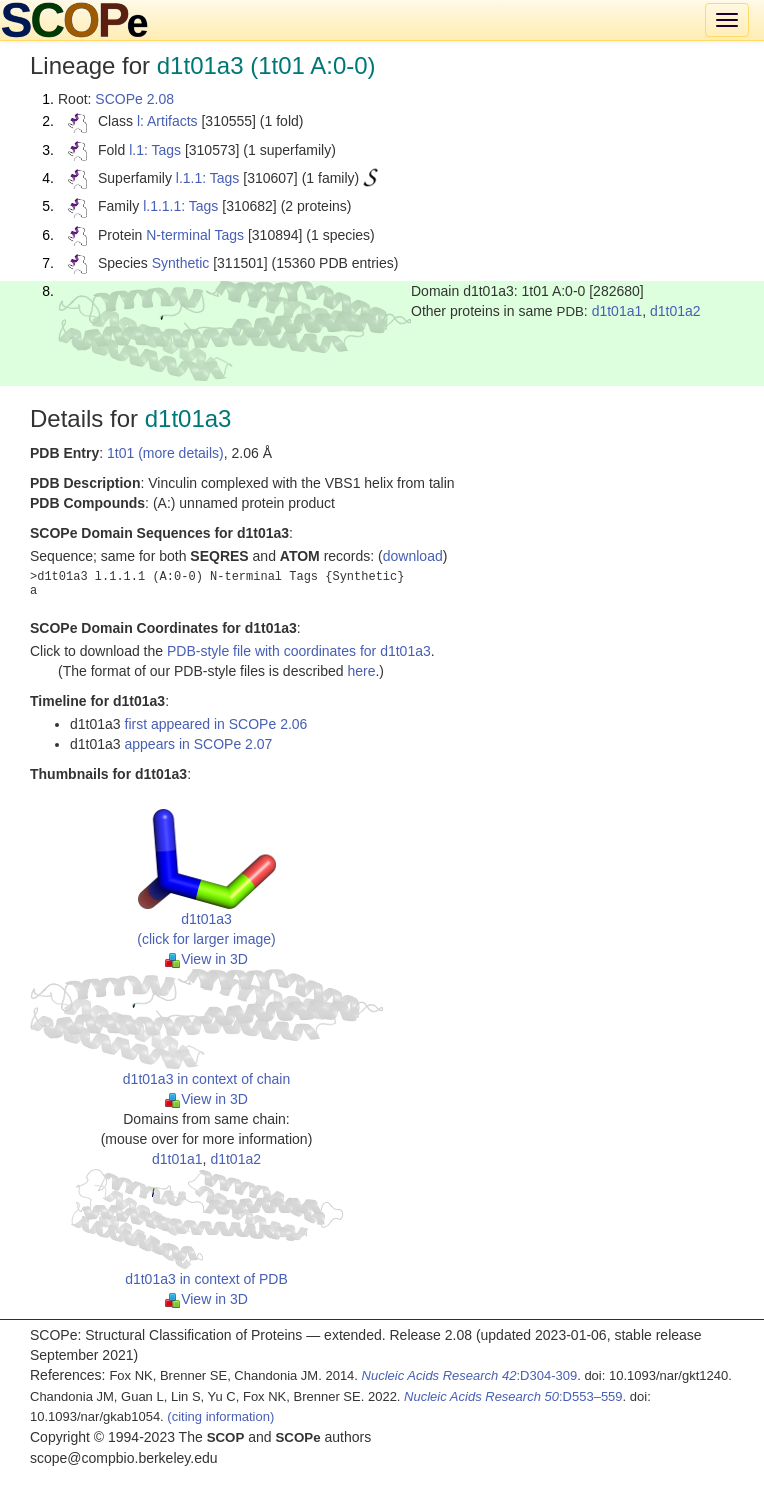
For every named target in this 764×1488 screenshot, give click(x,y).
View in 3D (206, 959)
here (361, 671)
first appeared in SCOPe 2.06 (216, 724)
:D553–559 (513, 1396)
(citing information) (220, 1416)
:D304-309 (470, 1375)
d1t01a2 (675, 311)
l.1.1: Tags (208, 178)
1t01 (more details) (165, 453)
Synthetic (181, 263)
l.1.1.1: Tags (180, 206)
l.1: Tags (155, 150)
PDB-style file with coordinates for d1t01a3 (299, 651)
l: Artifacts (167, 121)
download (413, 556)
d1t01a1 (617, 311)
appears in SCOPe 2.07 (199, 744)
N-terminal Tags (195, 235)
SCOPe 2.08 (134, 99)
